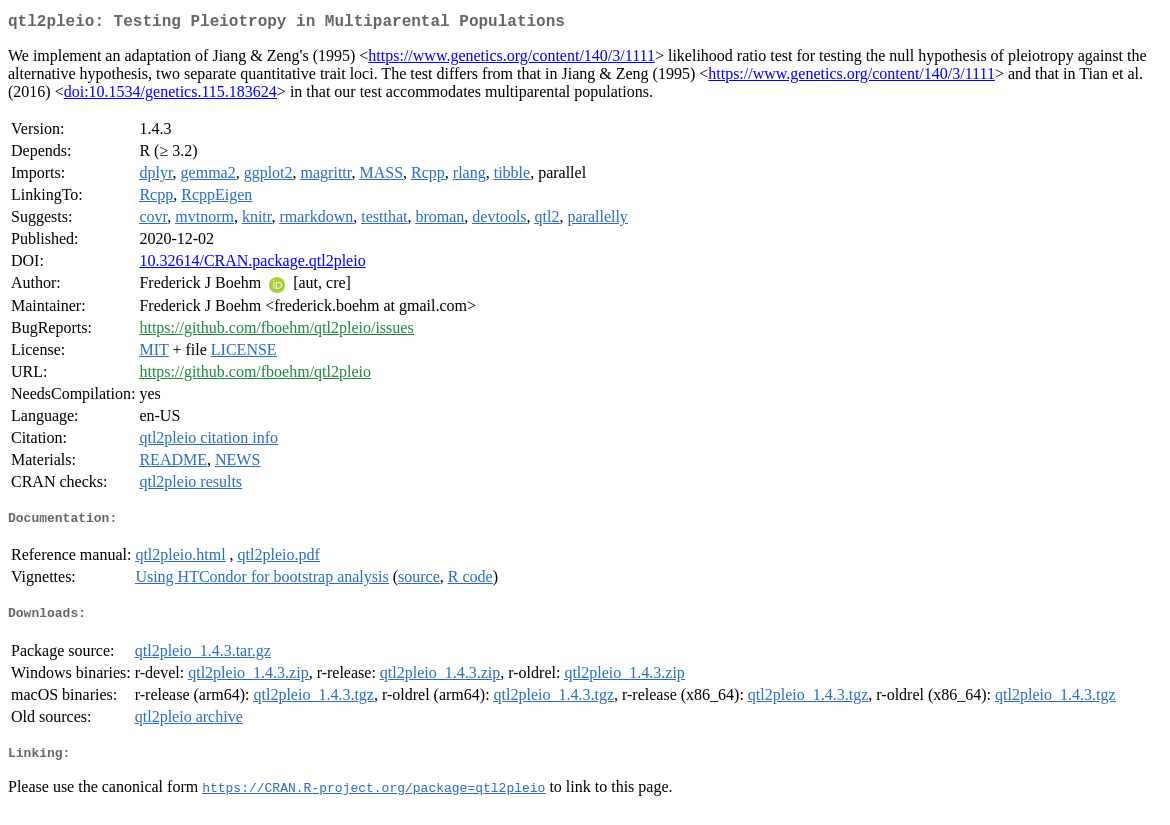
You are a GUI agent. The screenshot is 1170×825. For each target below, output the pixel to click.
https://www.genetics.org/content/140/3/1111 (511, 59)
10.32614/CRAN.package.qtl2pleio (252, 264)
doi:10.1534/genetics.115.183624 (170, 95)
